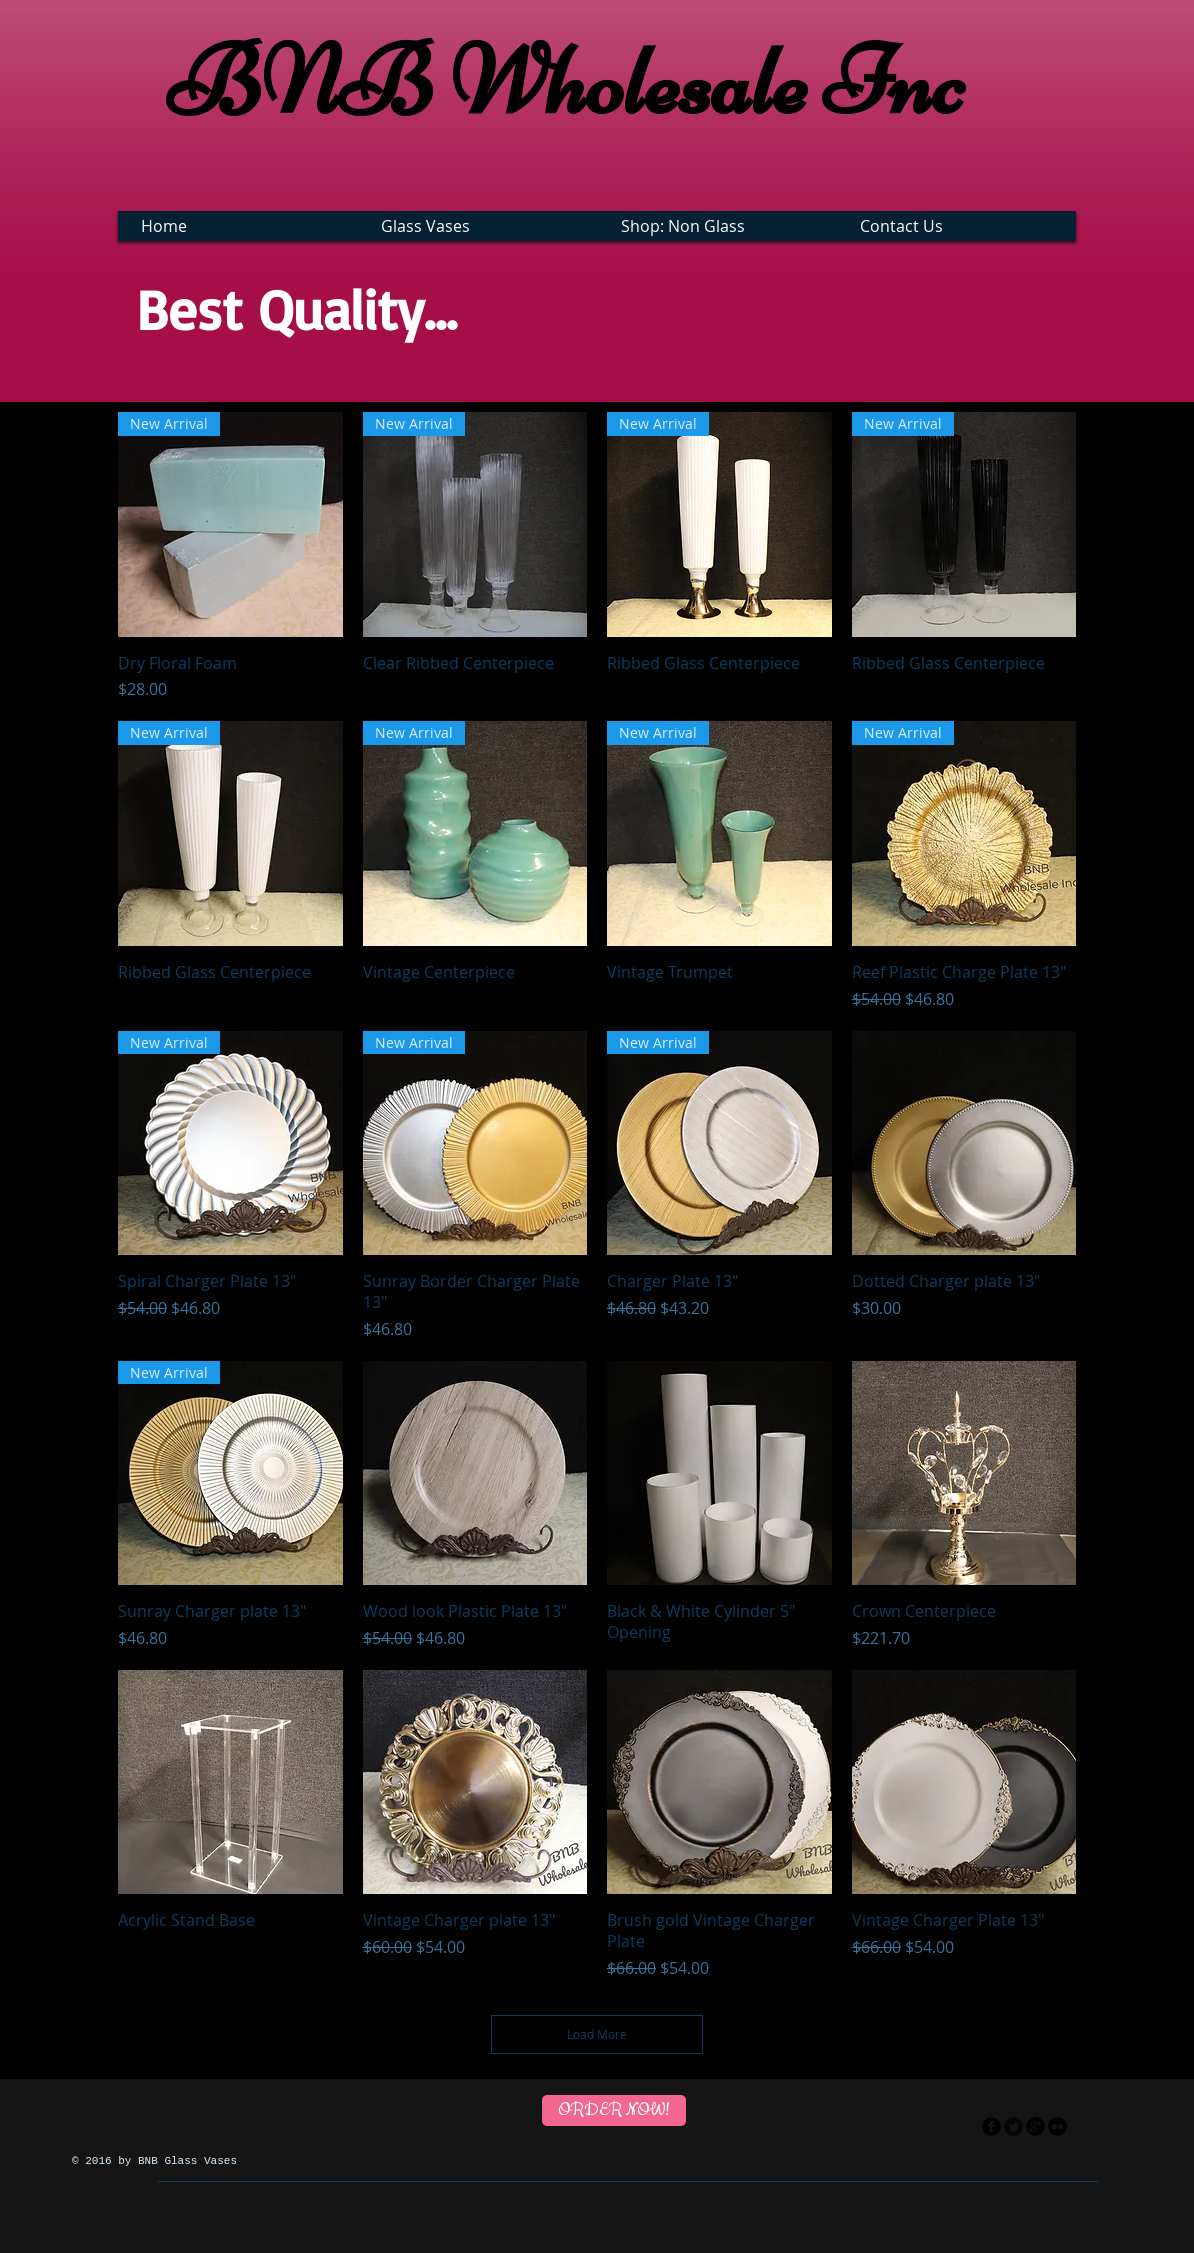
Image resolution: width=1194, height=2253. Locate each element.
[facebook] (991, 2126)
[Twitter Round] (1013, 2126)
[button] (480, 226)
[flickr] (1057, 2126)
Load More (597, 2034)
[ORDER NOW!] (614, 2110)
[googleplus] (1035, 2126)
